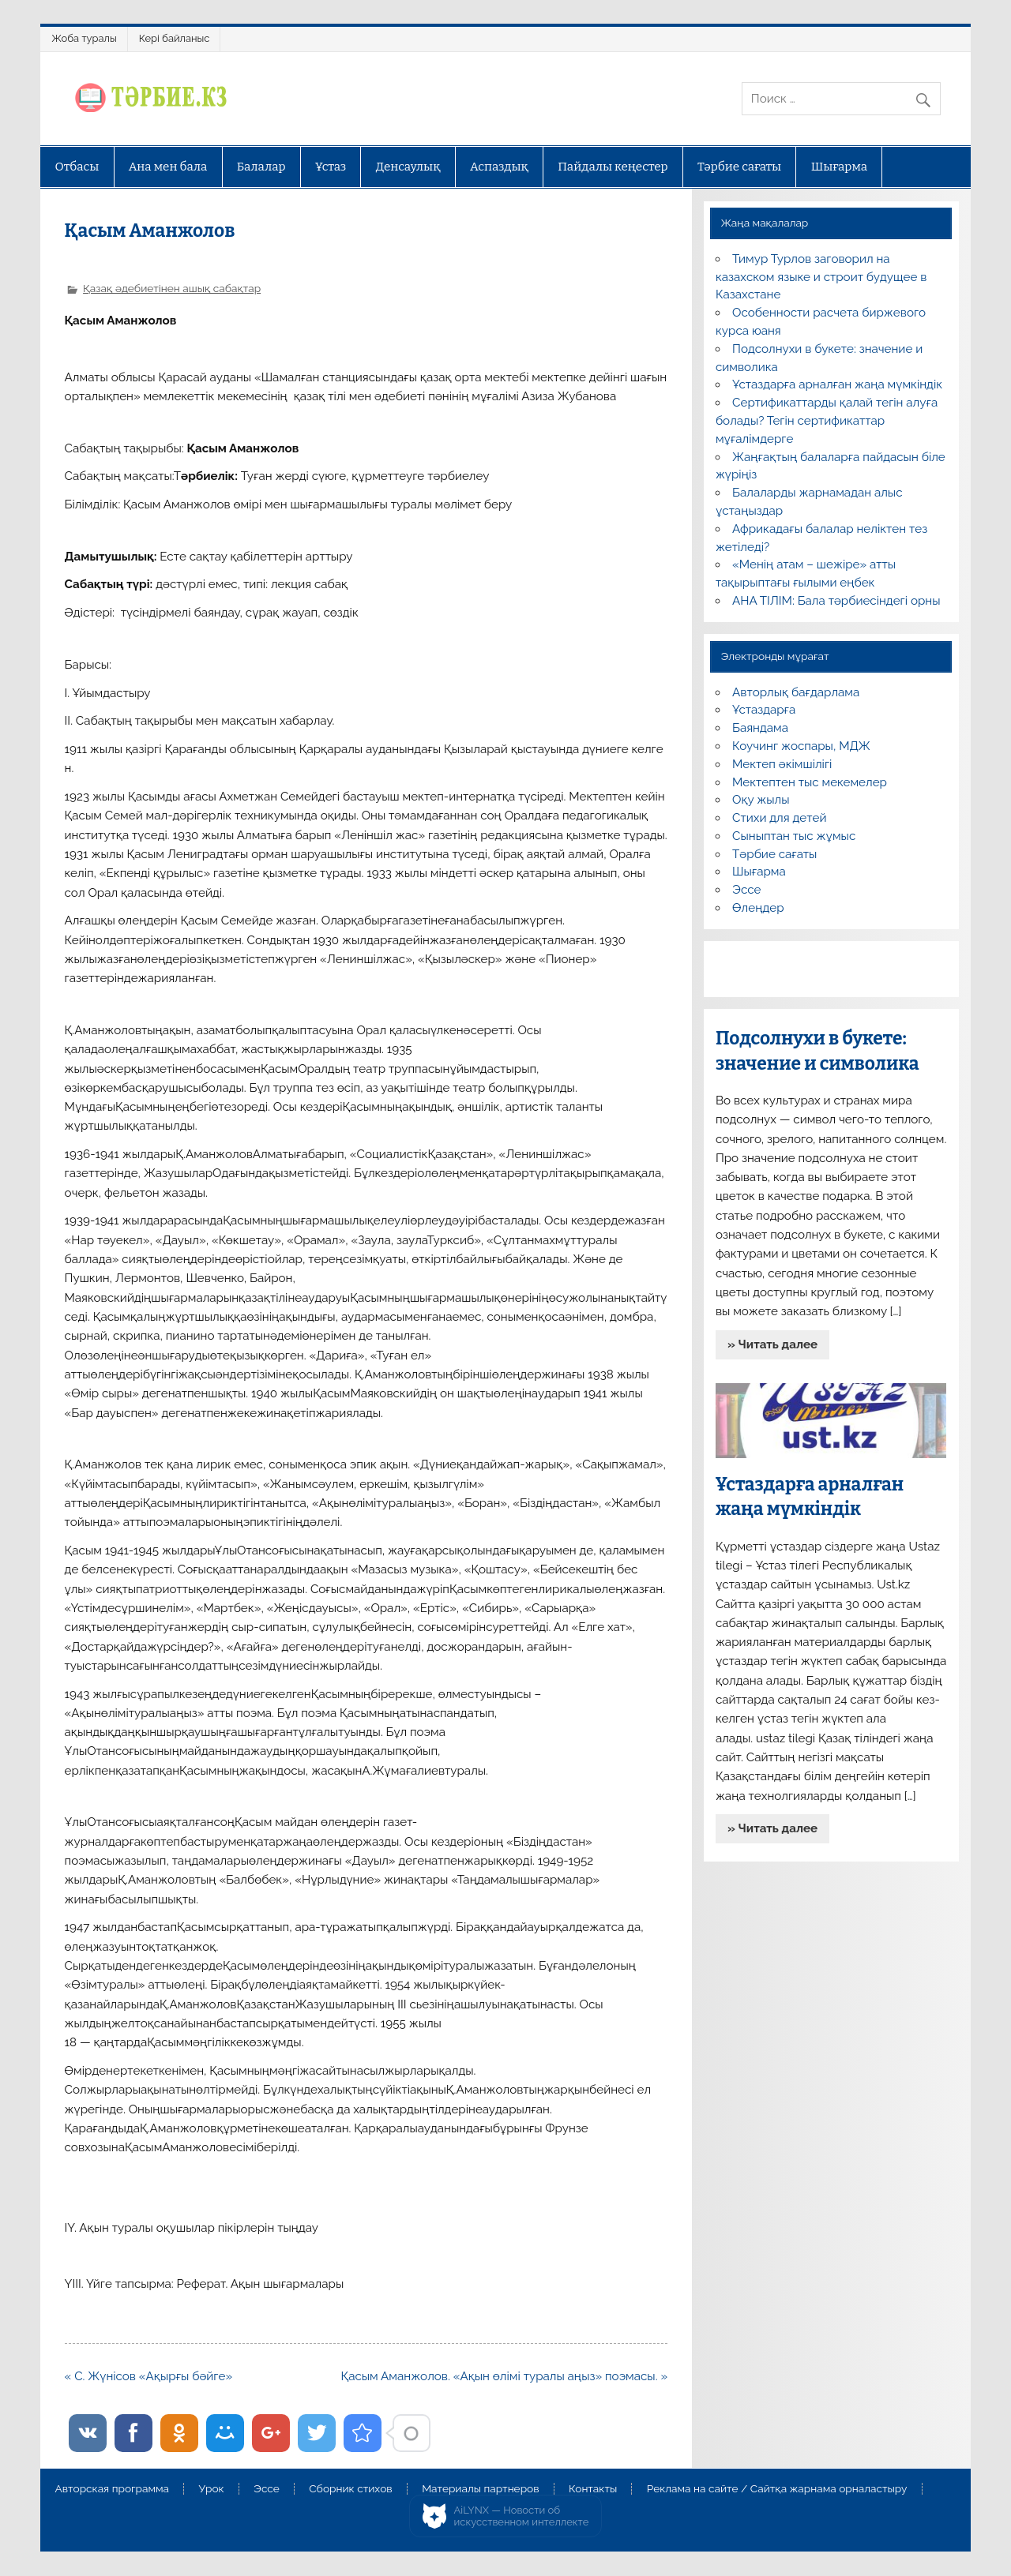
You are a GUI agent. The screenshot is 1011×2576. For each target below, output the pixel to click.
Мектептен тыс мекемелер (809, 782)
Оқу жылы (760, 800)
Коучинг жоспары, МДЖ (801, 746)
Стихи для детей (779, 818)
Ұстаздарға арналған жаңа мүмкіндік (837, 384)
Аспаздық (499, 166)
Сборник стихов (350, 2489)
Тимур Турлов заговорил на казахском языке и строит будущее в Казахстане (821, 277)
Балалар (261, 166)
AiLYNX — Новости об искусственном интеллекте (521, 2516)
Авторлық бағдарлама (795, 692)
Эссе (746, 890)
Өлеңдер (758, 908)
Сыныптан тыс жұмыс (793, 836)
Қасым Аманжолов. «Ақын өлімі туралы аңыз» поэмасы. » (503, 2376)
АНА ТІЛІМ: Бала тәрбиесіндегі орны (836, 601)
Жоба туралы (83, 38)
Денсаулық (408, 166)
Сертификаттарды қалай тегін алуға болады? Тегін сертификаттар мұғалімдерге (827, 421)
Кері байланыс (174, 38)
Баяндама (760, 728)
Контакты (593, 2489)
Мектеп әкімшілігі (782, 764)
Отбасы (76, 166)
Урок (211, 2489)
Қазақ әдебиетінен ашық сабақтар (172, 288)
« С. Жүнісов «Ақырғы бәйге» (149, 2376)
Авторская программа (111, 2489)
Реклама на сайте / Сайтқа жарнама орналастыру (777, 2489)
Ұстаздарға (763, 710)
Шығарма (839, 166)
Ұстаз (330, 166)
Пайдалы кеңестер (612, 166)
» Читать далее (772, 1344)
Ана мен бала (168, 166)
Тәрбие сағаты (739, 166)
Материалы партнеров (480, 2489)
